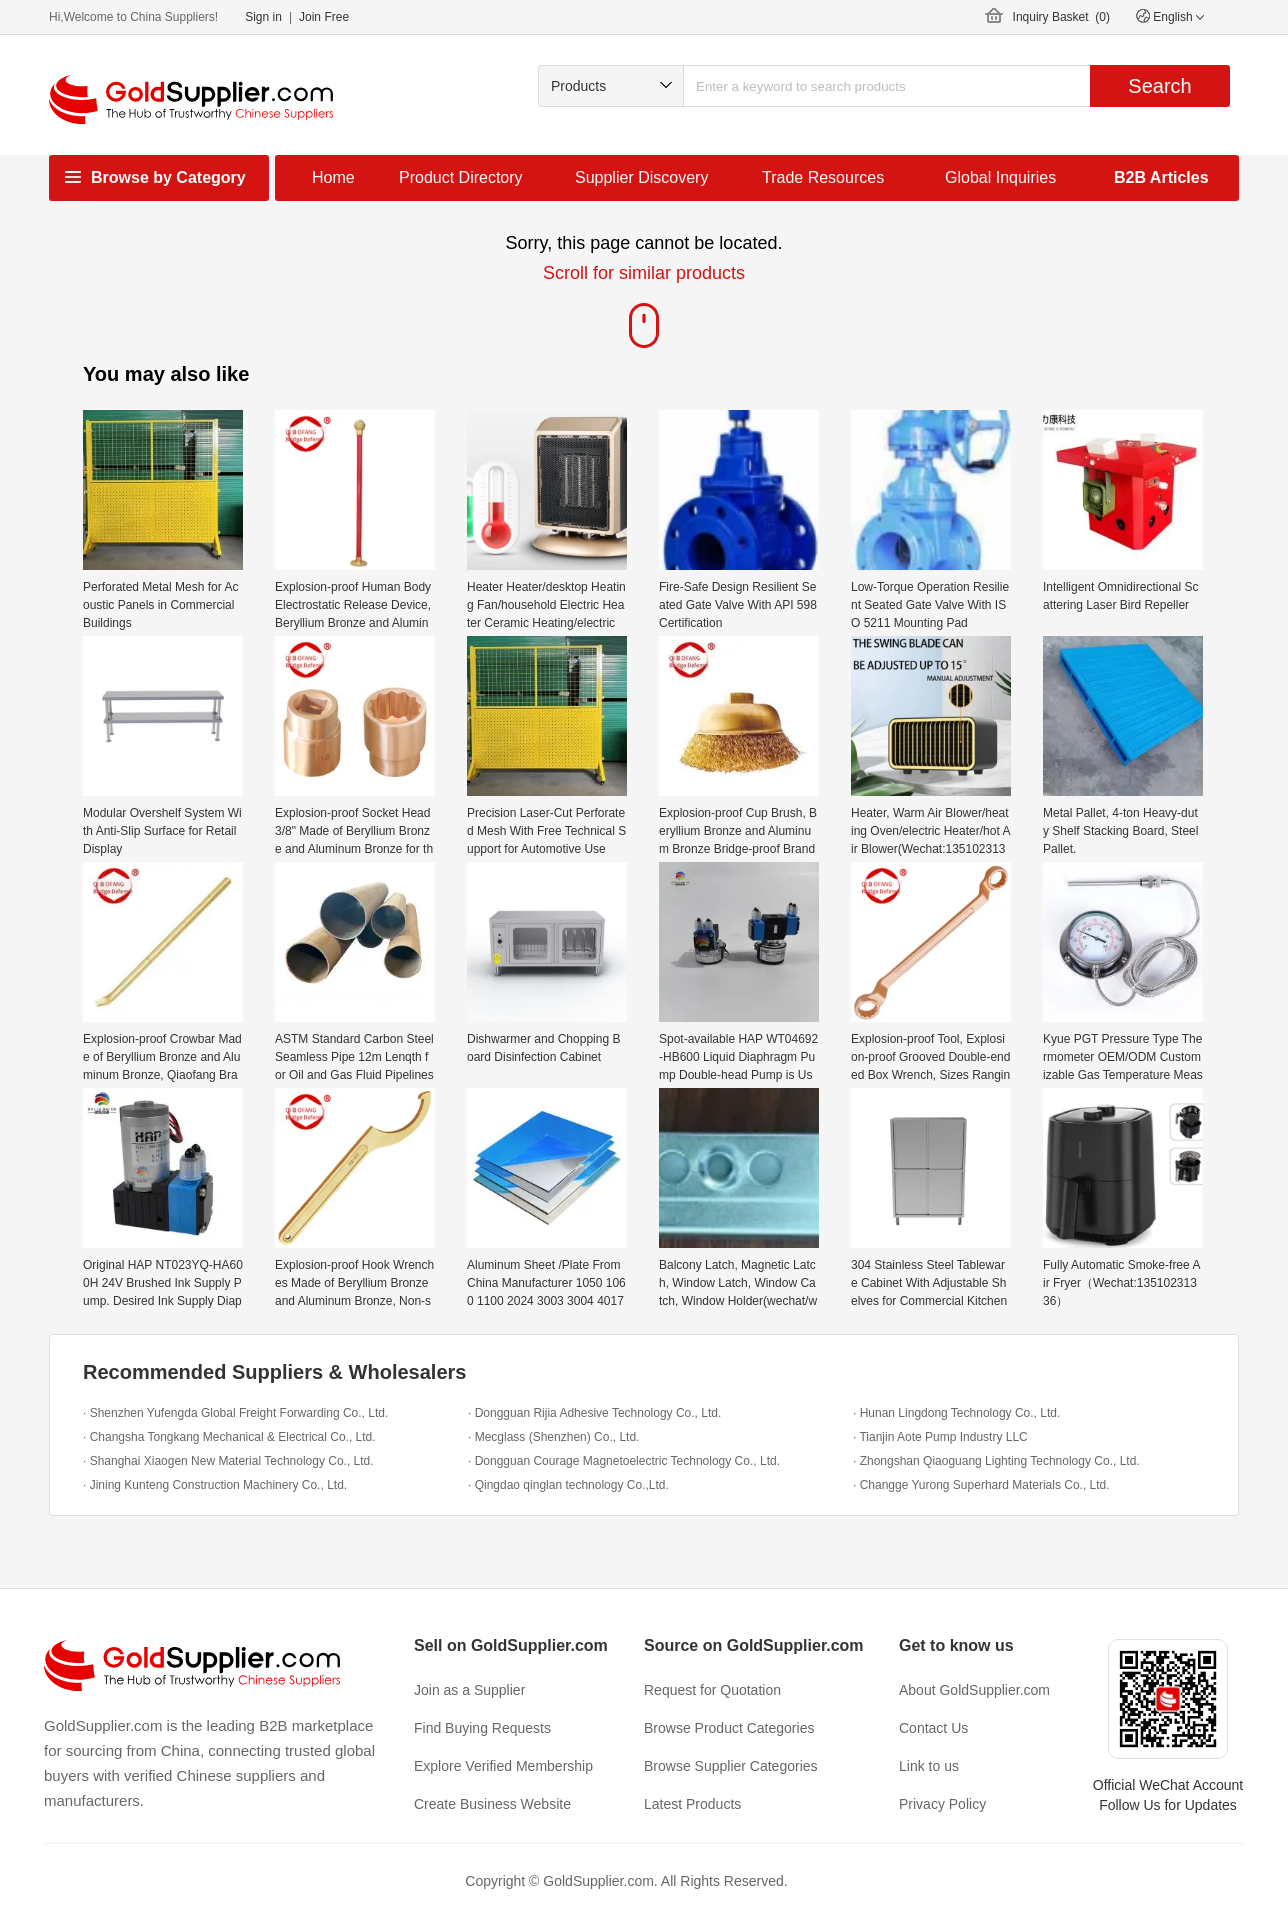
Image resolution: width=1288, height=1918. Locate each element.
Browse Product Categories (729, 1728)
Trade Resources (823, 177)
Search (1159, 86)
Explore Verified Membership (503, 1766)
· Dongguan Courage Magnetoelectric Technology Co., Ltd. (624, 1461)
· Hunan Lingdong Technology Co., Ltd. (956, 1413)
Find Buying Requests (482, 1728)
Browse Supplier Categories (731, 1766)
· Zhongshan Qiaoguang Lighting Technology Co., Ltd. (996, 1461)
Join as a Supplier (469, 1690)
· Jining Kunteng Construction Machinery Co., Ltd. (215, 1485)
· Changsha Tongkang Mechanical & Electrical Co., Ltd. (229, 1437)
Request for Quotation (712, 1690)
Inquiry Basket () (1061, 17)
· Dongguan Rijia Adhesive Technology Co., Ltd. (594, 1413)
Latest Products (692, 1804)
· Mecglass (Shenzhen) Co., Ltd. (553, 1437)
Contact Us (933, 1728)
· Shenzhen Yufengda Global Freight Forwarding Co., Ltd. (235, 1413)
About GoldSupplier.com (974, 1690)
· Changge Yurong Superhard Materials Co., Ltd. (981, 1485)
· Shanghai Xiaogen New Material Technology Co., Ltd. (228, 1461)
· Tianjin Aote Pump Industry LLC (940, 1437)
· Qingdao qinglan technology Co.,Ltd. (568, 1485)
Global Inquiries (1000, 177)
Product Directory (461, 177)
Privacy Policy (942, 1804)
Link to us (929, 1766)
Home (333, 177)
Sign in (263, 17)
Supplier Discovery (641, 177)
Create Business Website (492, 1804)
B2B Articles (1161, 177)
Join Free (324, 17)
